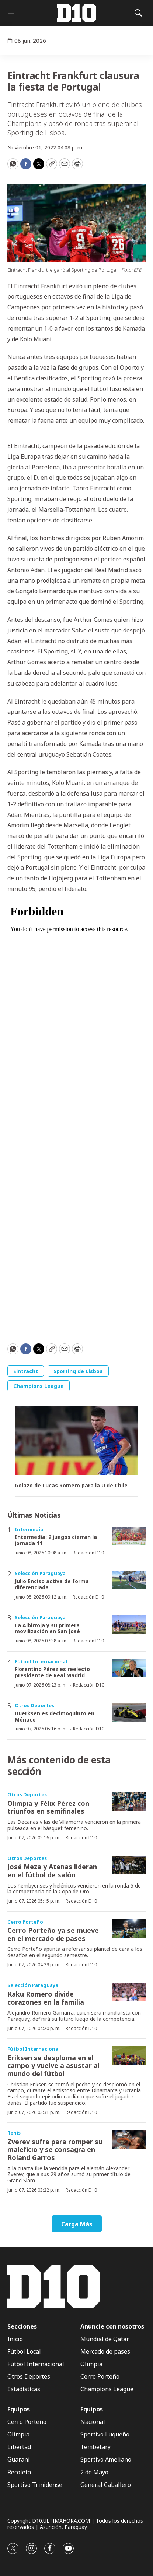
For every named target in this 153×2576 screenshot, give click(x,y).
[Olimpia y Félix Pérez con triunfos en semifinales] (129, 1801)
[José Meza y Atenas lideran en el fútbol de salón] (129, 1865)
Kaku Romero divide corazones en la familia (45, 1998)
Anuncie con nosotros (112, 2326)
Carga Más (76, 2224)
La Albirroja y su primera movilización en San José (47, 1628)
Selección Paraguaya (40, 1573)
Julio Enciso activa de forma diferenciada (52, 1584)
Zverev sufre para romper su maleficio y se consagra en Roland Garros (54, 2149)
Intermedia (29, 1529)
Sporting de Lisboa (78, 1371)
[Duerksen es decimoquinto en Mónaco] (129, 1712)
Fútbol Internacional (41, 1661)
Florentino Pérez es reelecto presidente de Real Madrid (52, 1672)
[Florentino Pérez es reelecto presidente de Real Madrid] (129, 1668)
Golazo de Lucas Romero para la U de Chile (71, 1486)
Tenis (14, 2132)
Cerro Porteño (25, 1921)
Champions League (38, 1385)
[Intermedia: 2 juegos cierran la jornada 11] (129, 1536)
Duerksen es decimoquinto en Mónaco (54, 1716)
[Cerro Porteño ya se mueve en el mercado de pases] (129, 1928)
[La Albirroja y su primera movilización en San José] (129, 1624)
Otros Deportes (34, 1705)
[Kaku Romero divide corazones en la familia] (129, 1992)
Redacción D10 (88, 1553)
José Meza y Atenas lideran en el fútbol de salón (52, 1870)
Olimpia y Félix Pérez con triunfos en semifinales (48, 1807)
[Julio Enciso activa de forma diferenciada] (129, 1580)
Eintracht (25, 1371)
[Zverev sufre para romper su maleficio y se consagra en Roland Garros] (129, 2139)
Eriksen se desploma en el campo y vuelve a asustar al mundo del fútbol (53, 2065)
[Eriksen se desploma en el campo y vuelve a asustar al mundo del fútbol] (129, 2055)
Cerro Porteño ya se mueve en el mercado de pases (53, 1934)
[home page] (77, 13)
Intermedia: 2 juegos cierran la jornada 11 (56, 1540)
